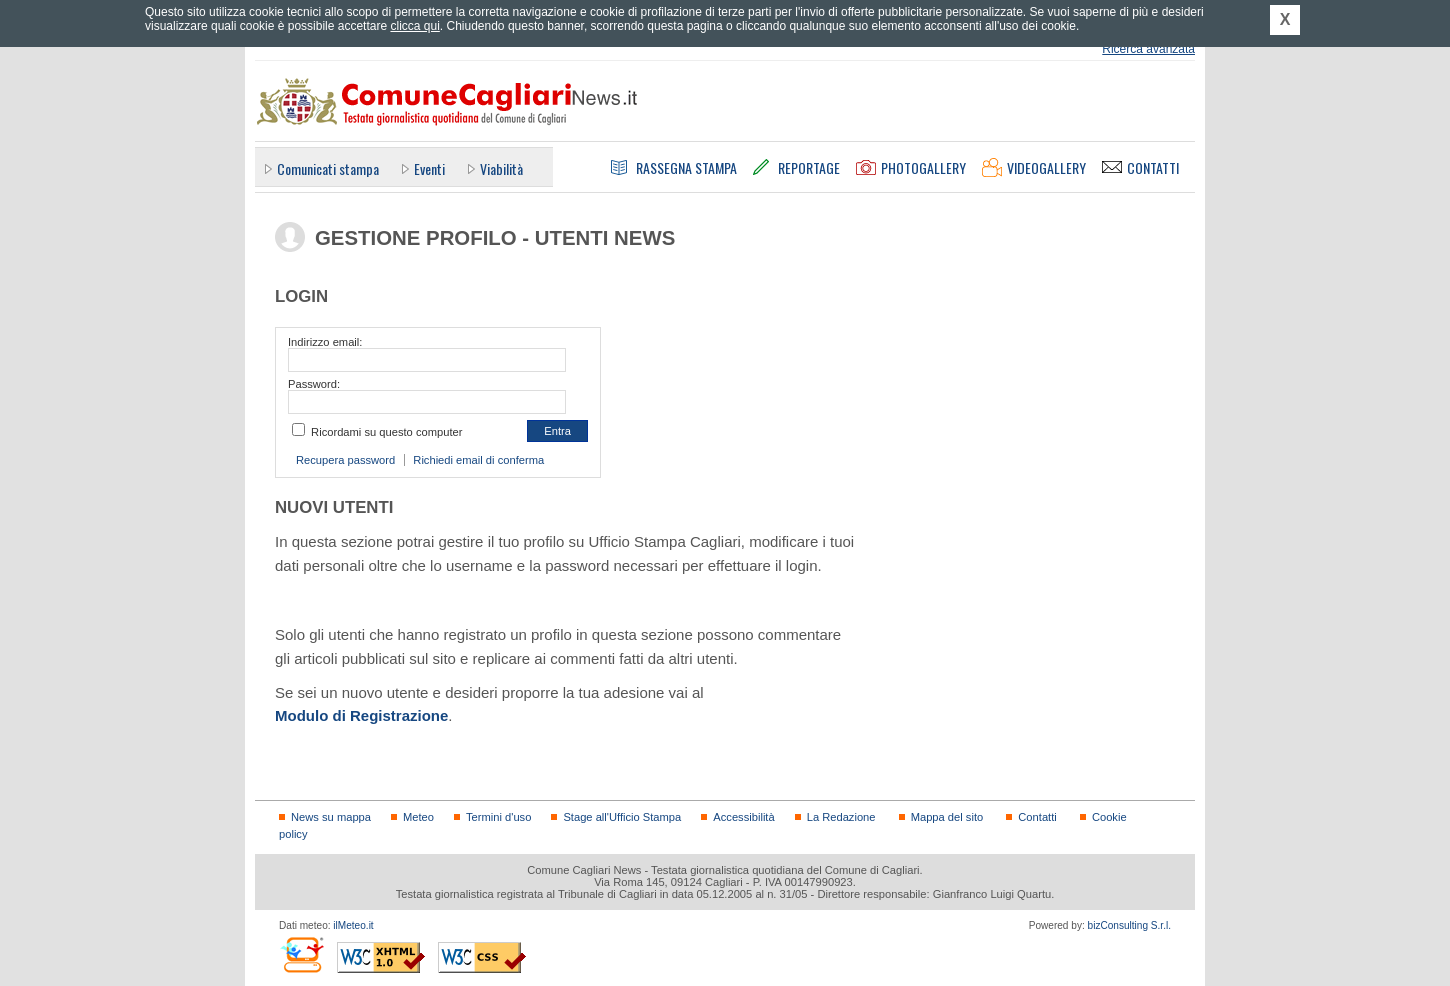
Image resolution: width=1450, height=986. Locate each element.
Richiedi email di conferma (478, 460)
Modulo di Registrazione (361, 715)
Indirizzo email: (325, 342)
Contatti (1037, 817)
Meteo (418, 817)
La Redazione (841, 817)
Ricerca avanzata (1148, 49)
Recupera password (345, 460)
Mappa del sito (947, 817)
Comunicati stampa (328, 168)
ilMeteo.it (353, 925)
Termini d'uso (498, 817)
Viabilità (501, 168)
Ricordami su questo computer (386, 432)
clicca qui (414, 26)
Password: (314, 384)
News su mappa (331, 817)
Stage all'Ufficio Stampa (622, 817)
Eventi (429, 168)
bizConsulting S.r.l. (1129, 925)
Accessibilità (743, 817)
